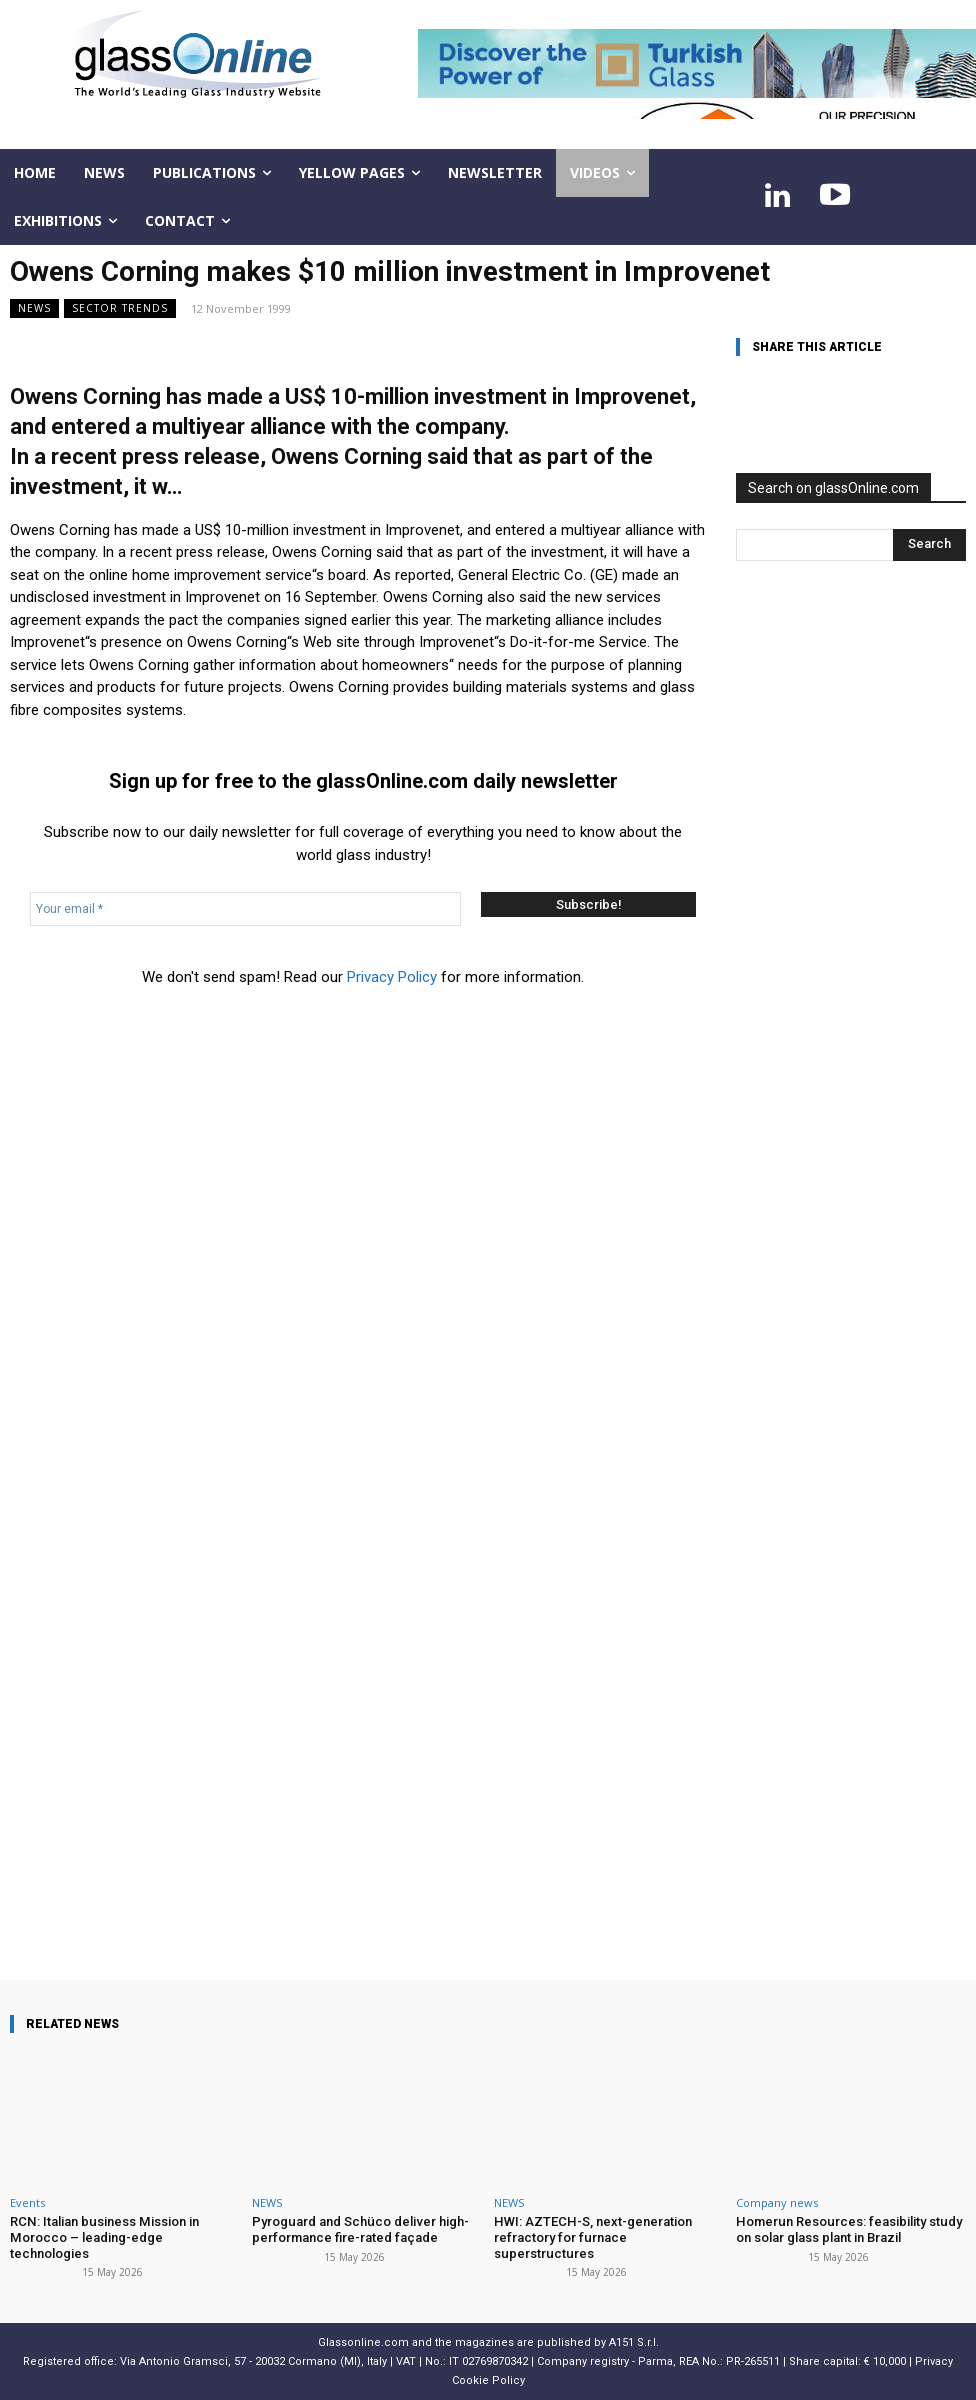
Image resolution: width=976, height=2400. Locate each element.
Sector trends (120, 308)
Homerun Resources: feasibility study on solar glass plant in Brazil (847, 2229)
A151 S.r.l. (634, 2342)
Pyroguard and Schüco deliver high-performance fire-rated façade (359, 2229)
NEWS (34, 308)
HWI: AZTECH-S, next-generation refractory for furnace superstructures (592, 2237)
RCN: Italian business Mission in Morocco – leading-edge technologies (103, 2237)
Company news (777, 2202)
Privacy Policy (392, 977)
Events (27, 2202)
